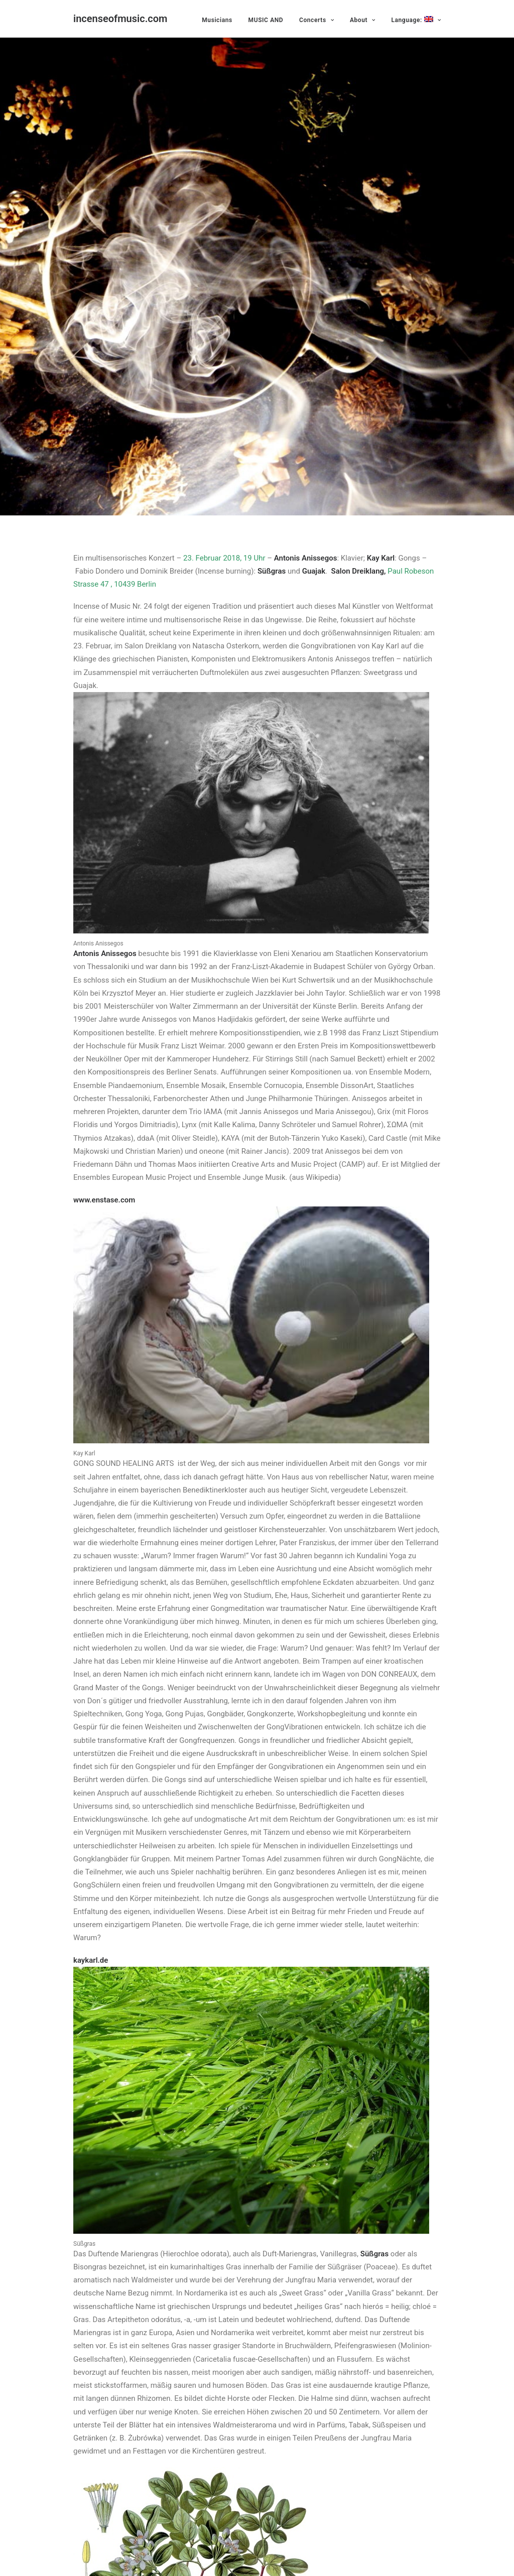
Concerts (316, 20)
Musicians (217, 20)
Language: (416, 20)
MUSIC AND (266, 20)
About (362, 20)
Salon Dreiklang (357, 563)
